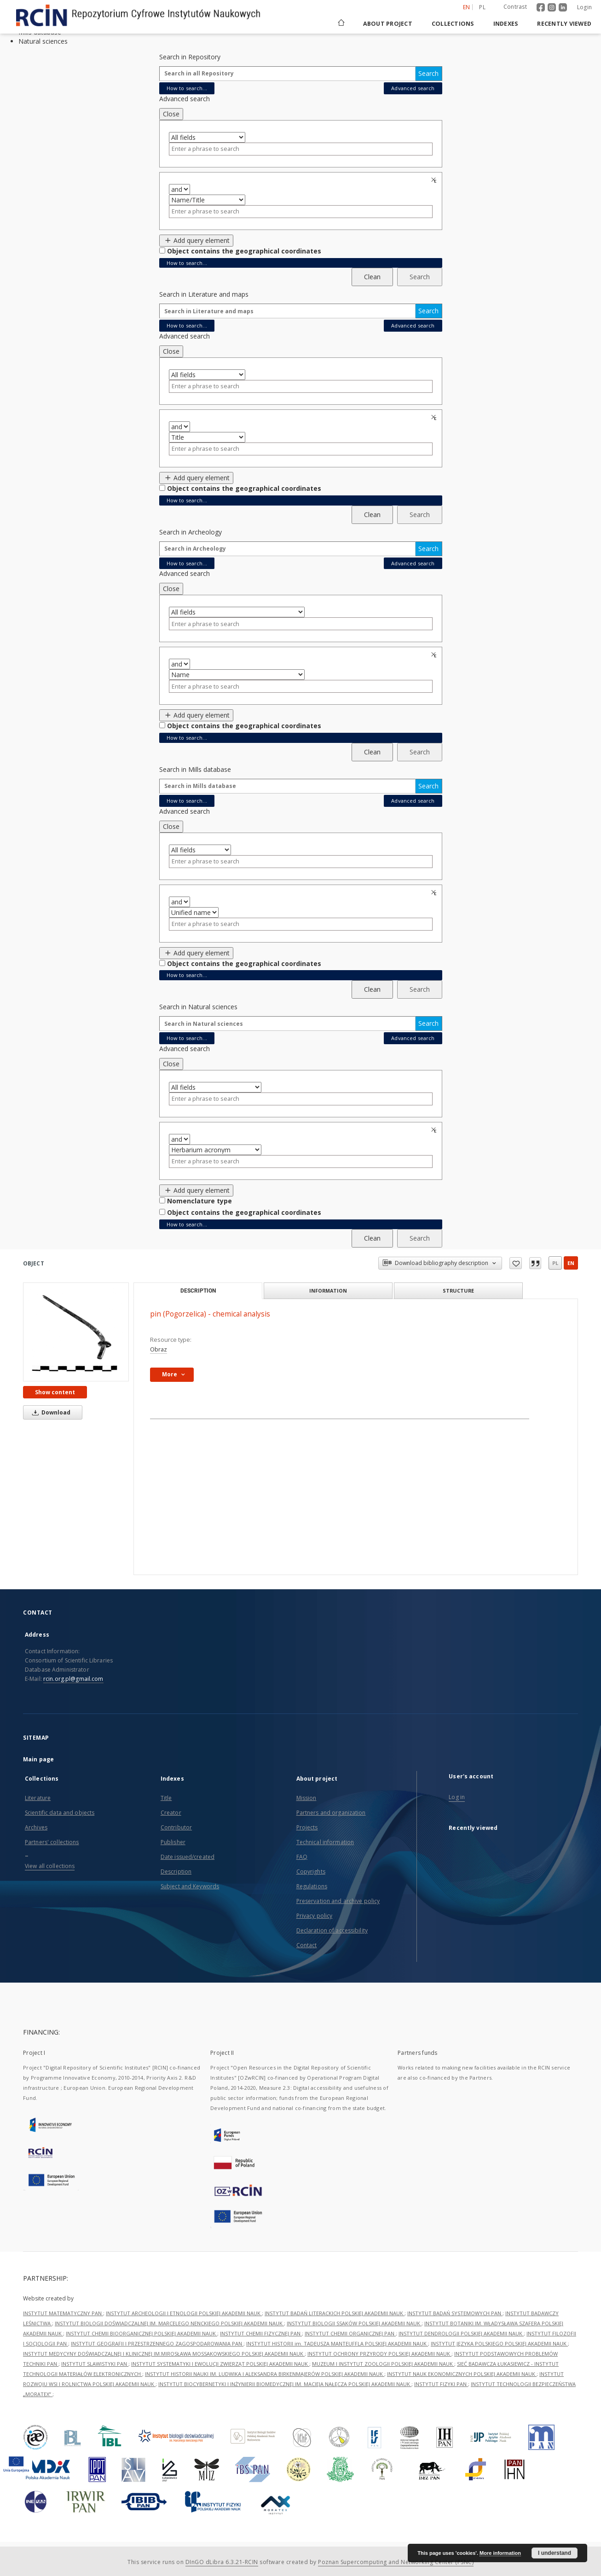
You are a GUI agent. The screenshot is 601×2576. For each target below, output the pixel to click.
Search (428, 73)
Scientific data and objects (59, 1813)
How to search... (187, 88)
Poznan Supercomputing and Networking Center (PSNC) (396, 2562)
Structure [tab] (458, 1290)
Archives (36, 1827)
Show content (55, 1392)
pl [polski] (482, 7)
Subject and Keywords (190, 1886)
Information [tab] (328, 1290)
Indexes (505, 24)
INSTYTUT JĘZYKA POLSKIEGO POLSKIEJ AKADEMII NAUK (499, 2343)
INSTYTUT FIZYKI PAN (441, 2383)
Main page (38, 1759)
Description (176, 1871)
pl (555, 1262)
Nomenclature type (199, 1200)
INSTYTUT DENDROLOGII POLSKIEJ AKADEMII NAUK (461, 2333)
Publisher (173, 1842)
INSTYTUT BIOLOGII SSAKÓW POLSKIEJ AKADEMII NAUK (354, 2323)
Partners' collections (52, 1842)
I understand (554, 2553)
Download (49, 1412)
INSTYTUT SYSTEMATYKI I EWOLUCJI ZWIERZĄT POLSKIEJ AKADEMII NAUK (220, 2363)
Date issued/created (187, 1857)
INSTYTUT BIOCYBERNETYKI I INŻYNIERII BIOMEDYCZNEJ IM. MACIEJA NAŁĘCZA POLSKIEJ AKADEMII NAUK (284, 2383)
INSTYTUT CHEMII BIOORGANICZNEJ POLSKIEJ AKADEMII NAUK (141, 2333)
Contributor (176, 1827)
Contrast (515, 7)
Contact (306, 1945)
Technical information (325, 1842)
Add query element (196, 240)
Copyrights (310, 1871)
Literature (38, 1798)
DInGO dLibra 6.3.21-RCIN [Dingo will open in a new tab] (221, 2562)
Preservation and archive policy (338, 1901)
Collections (453, 24)
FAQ (301, 1857)
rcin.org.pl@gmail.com (73, 1679)
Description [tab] (198, 1291)
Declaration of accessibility (332, 1930)
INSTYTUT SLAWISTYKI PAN (94, 2363)
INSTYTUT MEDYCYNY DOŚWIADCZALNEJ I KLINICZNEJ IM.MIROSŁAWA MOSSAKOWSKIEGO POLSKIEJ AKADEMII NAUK (164, 2353)
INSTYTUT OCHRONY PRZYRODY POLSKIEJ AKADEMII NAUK (379, 2353)
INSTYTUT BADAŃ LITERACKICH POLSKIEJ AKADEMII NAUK (335, 2313)
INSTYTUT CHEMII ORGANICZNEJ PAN (350, 2333)
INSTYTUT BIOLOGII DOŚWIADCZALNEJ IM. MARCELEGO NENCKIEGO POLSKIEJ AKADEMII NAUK (169, 2323)
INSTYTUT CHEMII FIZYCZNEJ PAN (261, 2333)
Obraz (158, 1349)
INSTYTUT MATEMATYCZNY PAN (63, 2313)
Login (584, 7)
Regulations (311, 1886)
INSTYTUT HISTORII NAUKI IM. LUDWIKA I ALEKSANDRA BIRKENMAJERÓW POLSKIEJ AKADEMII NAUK (264, 2373)
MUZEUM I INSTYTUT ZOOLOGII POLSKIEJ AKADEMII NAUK (383, 2363)
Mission (306, 1798)
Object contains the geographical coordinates (244, 251)
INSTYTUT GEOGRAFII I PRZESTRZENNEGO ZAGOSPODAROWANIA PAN (157, 2343)
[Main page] (340, 23)
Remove (434, 180)
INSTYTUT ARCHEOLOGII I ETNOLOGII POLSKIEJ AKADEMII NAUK (184, 2313)
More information (500, 2553)
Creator (171, 1813)
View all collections (50, 1866)
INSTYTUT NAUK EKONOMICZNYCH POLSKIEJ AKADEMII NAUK (462, 2373)
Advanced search (412, 88)
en (570, 1262)
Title (166, 1798)
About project (387, 24)
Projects (307, 1827)
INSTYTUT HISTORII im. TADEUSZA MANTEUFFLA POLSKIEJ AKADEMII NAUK (337, 2343)
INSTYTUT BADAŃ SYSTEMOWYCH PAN (455, 2313)
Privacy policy (314, 1916)
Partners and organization (331, 1813)
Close (171, 113)
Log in (457, 1797)
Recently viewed (564, 24)
